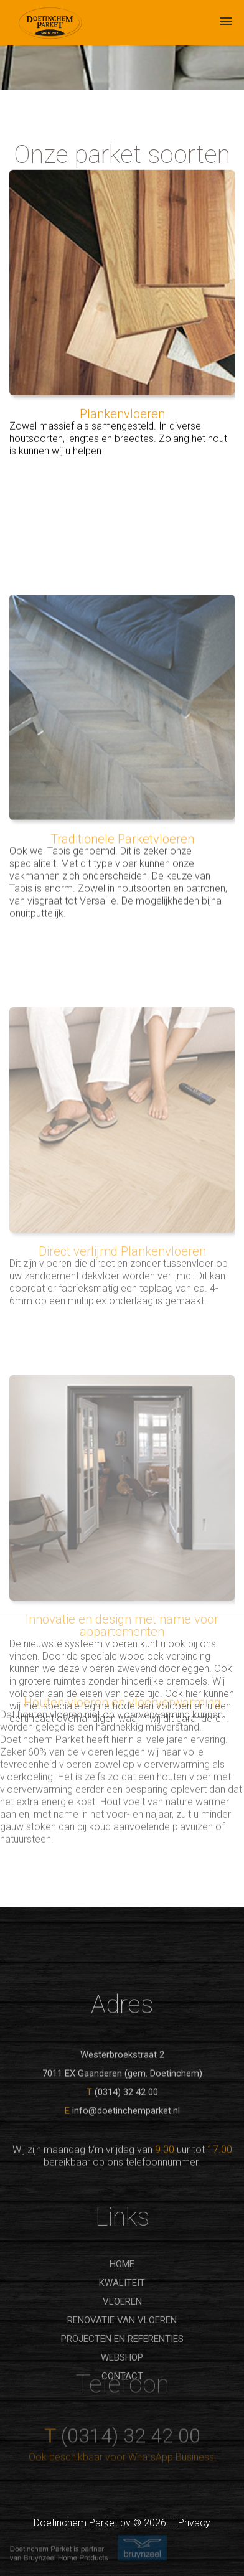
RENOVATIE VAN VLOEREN (122, 2376)
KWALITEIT (122, 2338)
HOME (122, 2320)
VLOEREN (122, 2357)
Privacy (194, 2523)
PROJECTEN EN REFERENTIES (122, 2394)
